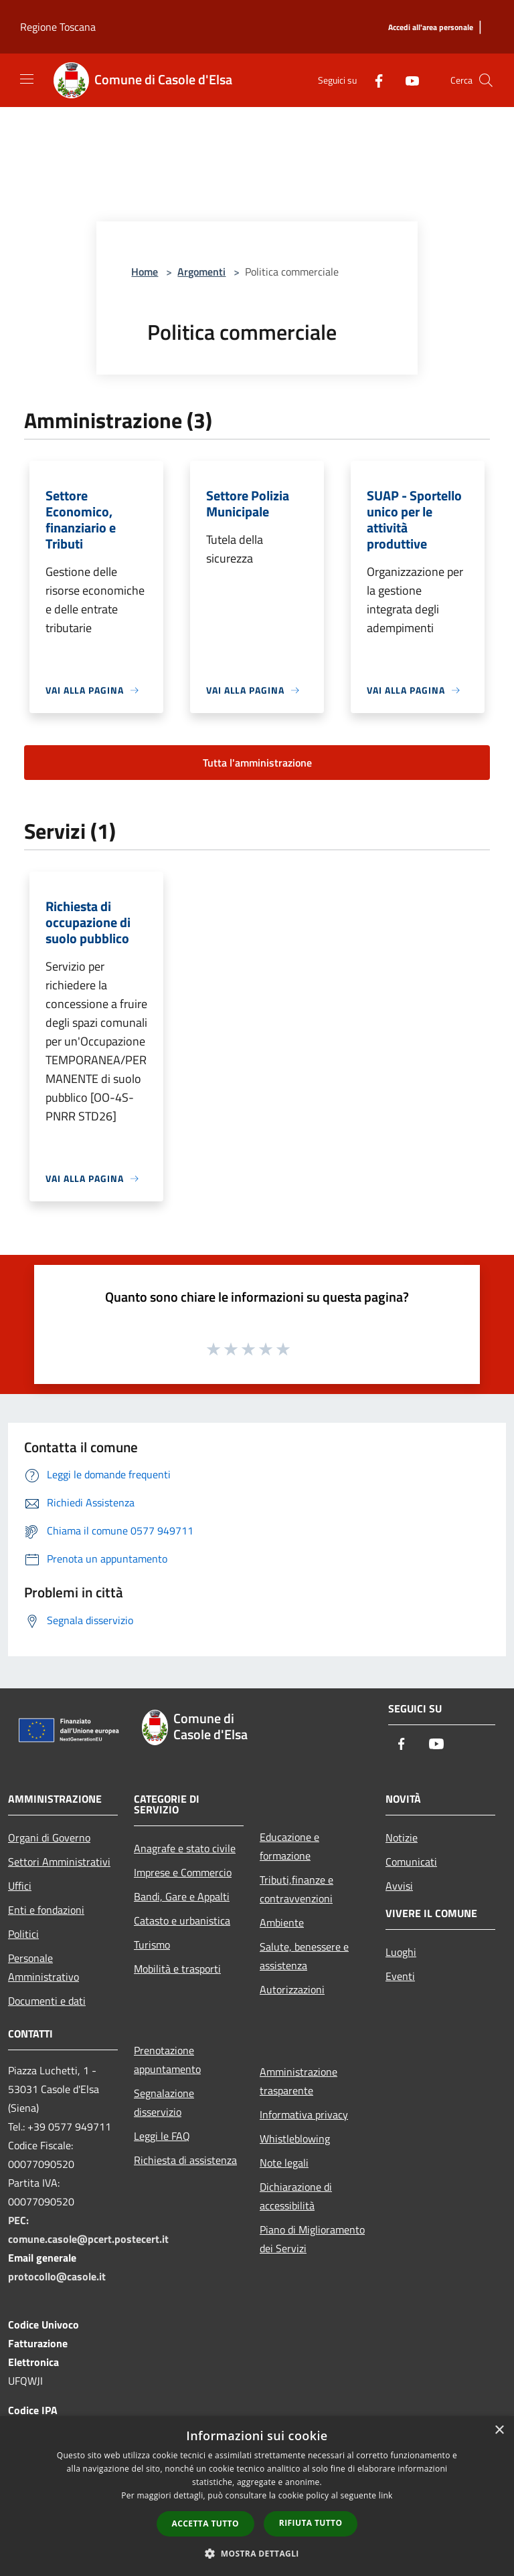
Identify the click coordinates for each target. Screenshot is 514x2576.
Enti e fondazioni (46, 1910)
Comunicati (411, 1862)
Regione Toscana (58, 27)
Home (144, 272)
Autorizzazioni (292, 1989)
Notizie (402, 1837)
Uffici (19, 1886)
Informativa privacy (304, 2114)
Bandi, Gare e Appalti (182, 1896)
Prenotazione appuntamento (167, 2059)
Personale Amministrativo (43, 1967)
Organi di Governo (49, 1837)
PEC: (18, 2220)
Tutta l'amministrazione (257, 763)
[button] (257, 2553)
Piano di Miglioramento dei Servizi (312, 2238)
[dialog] (257, 2496)
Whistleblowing (295, 2139)
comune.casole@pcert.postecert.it (88, 2239)
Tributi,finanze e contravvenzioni (296, 1889)
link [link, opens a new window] (386, 2495)
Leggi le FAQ (162, 2136)
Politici (23, 1934)
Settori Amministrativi (59, 1862)
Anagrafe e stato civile (185, 1848)
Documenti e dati (47, 2001)
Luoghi (401, 1952)
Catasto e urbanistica (182, 1920)
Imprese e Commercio (183, 1872)
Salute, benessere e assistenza (304, 1956)
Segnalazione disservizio (164, 2102)
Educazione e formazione (289, 1846)
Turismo (152, 1945)
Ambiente (282, 1922)
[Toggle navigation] (27, 79)
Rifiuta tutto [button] (311, 2523)
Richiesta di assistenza (185, 2160)
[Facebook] (373, 80)
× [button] (499, 2430)
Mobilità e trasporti (177, 1969)
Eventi (400, 1976)
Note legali (284, 2163)
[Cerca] (486, 80)
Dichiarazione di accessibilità (296, 2196)
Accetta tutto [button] (205, 2523)
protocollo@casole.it (57, 2276)
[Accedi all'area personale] (430, 27)
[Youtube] (407, 80)
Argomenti (201, 272)
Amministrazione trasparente (298, 2081)
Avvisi (399, 1886)
